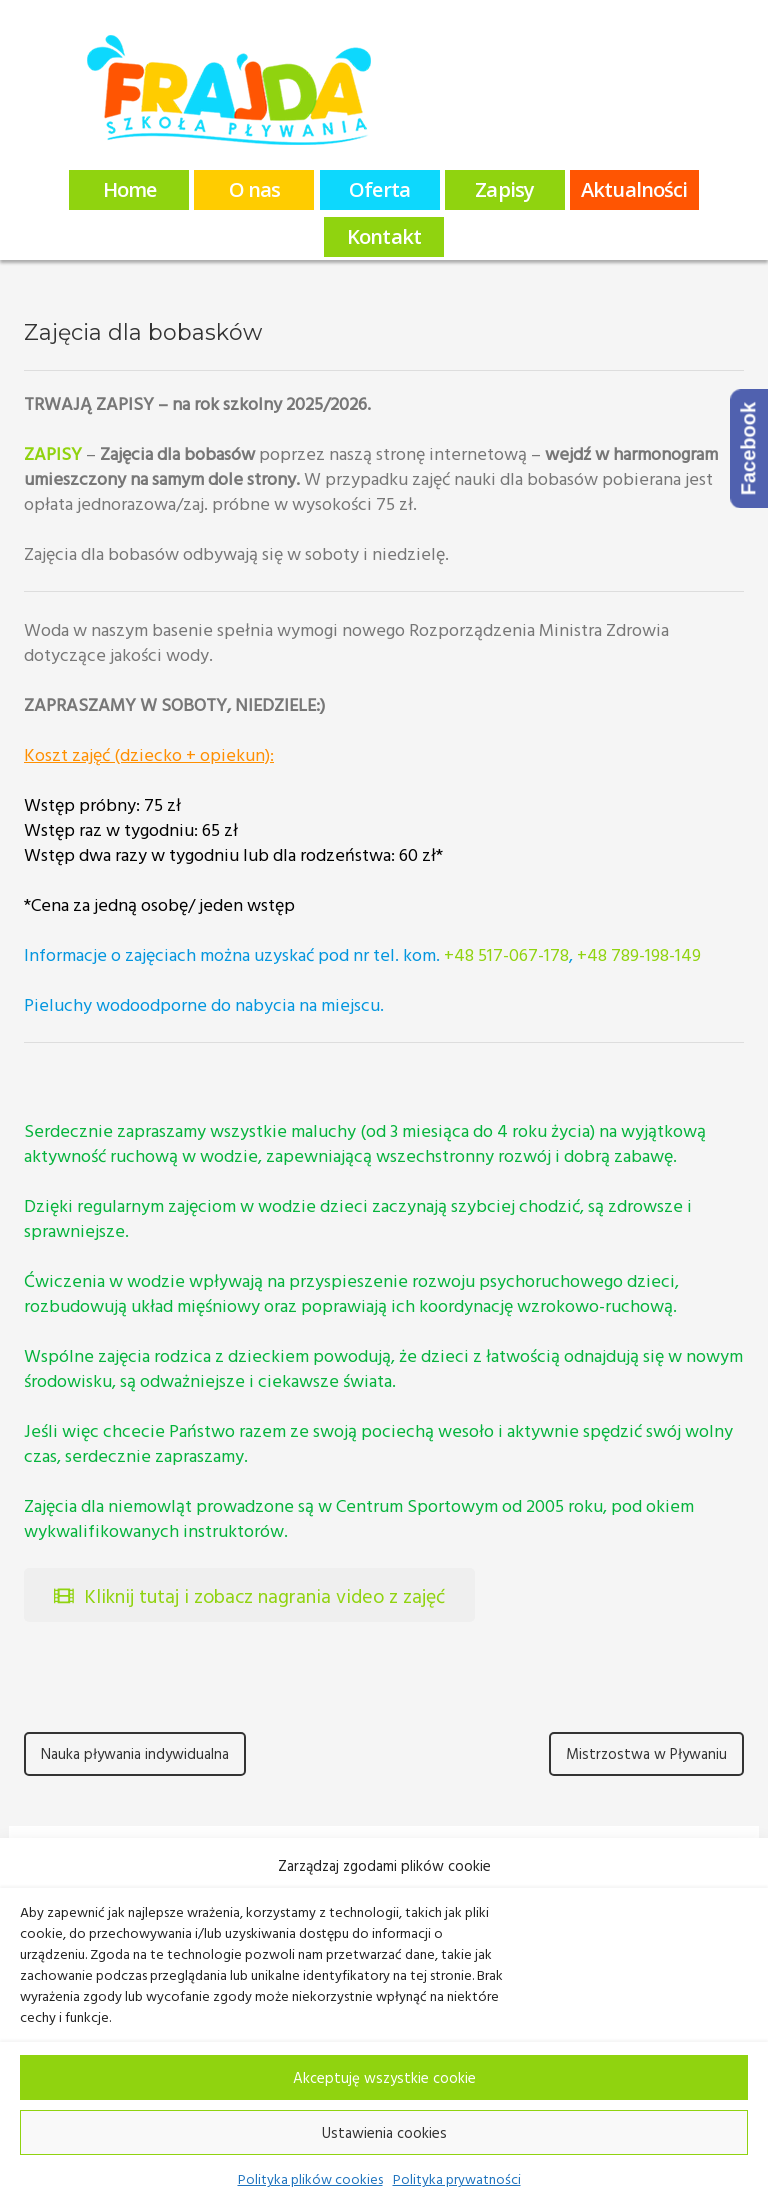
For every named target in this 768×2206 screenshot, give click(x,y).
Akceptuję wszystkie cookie (384, 2077)
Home (129, 189)
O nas (255, 189)
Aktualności (634, 189)
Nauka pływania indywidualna (135, 1753)
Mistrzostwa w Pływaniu (646, 1753)
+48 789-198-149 (639, 954)
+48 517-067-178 (506, 954)
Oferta (379, 189)
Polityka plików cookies (310, 2178)
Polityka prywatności (457, 2178)
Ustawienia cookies (384, 2132)
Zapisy (504, 189)
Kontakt (384, 236)
